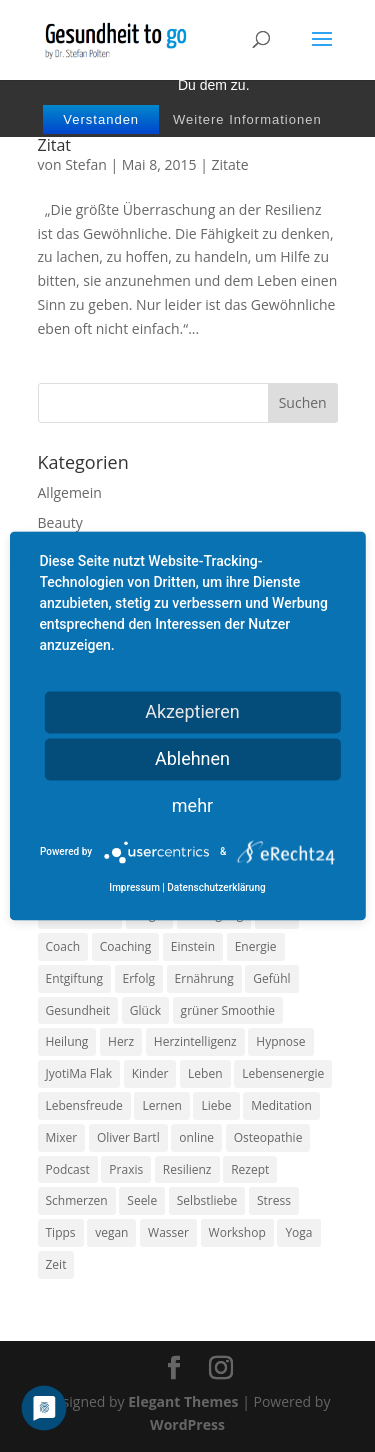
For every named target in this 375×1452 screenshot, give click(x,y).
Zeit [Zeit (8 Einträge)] (56, 1264)
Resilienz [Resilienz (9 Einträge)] (187, 1169)
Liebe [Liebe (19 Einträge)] (216, 1105)
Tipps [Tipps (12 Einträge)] (61, 1232)
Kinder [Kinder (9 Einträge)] (150, 1073)
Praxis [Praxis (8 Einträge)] (126, 1169)
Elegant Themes (183, 1401)
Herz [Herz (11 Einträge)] (121, 1041)
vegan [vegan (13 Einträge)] (111, 1232)
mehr (192, 805)
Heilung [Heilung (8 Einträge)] (67, 1041)
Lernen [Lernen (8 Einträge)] (161, 1105)
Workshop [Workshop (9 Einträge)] (237, 1232)
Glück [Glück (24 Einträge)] (145, 1010)
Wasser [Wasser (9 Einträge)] (168, 1232)
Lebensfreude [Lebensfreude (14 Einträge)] (84, 1105)
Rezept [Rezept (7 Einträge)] (250, 1169)
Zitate (230, 164)
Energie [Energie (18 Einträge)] (256, 946)
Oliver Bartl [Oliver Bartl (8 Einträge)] (128, 1137)
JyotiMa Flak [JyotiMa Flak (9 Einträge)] (79, 1073)
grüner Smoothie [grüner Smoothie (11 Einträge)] (228, 1010)
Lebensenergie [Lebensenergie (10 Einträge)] (283, 1073)
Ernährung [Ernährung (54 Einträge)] (204, 978)
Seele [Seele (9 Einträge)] (142, 1200)
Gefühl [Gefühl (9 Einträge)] (271, 978)
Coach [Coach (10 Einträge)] (63, 946)
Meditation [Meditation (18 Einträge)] (281, 1105)
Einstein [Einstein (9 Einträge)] (193, 946)
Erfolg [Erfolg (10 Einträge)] (139, 978)
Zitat (55, 145)
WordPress (187, 1424)
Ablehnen (192, 758)
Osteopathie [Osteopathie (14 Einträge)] (268, 1137)
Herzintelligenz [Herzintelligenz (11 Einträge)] (195, 1041)
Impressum (134, 888)
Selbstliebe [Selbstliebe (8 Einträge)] (207, 1200)
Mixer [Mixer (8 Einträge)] (62, 1137)
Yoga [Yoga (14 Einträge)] (298, 1232)
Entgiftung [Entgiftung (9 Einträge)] (74, 978)
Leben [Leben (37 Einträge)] (205, 1073)
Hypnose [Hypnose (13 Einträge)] (280, 1041)
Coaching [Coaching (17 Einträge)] (125, 946)
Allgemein (70, 492)
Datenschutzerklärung (216, 888)
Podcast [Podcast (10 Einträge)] (68, 1169)
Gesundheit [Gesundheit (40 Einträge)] (78, 1010)
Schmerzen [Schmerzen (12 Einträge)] (77, 1200)
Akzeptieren (192, 711)
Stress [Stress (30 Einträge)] (274, 1200)
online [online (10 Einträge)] (196, 1137)
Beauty (60, 522)
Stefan (86, 164)
